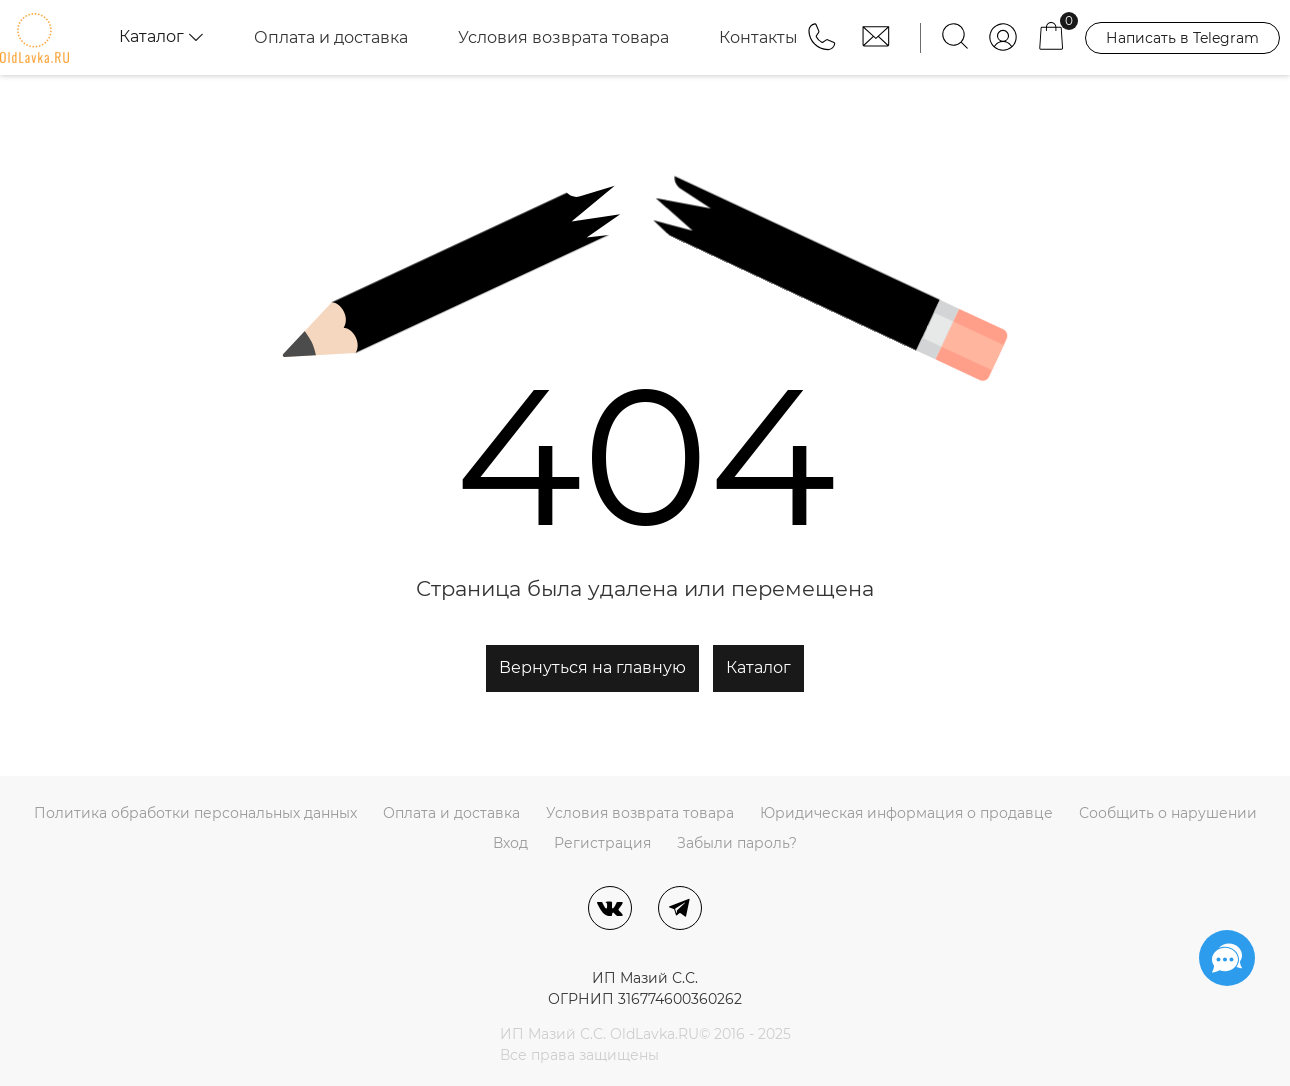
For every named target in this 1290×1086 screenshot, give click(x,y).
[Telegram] (680, 908)
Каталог (758, 667)
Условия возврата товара (563, 37)
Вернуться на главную (592, 667)
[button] (824, 46)
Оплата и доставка (331, 37)
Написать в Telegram (1182, 38)
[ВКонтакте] (610, 908)
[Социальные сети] (1227, 958)
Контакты (758, 37)
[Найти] (955, 37)
